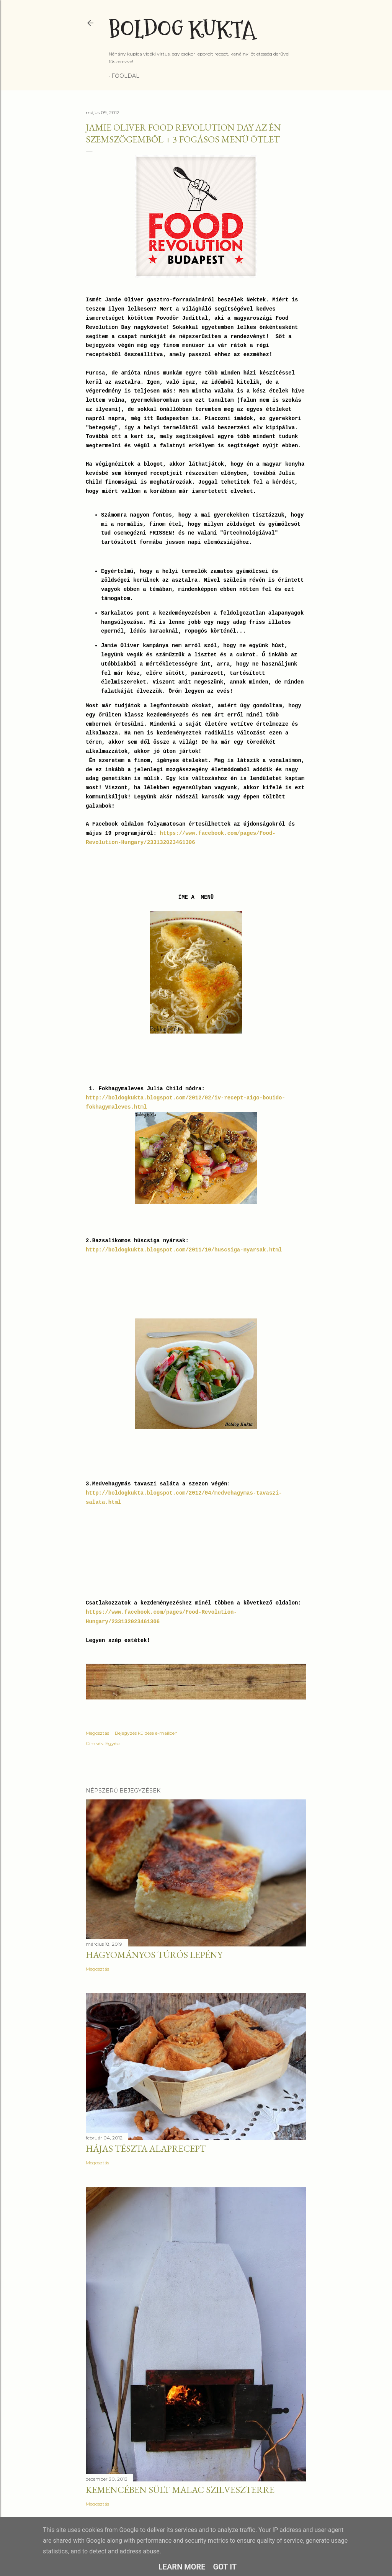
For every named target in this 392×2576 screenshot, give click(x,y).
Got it (225, 2566)
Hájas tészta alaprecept (146, 2148)
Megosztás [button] (97, 1733)
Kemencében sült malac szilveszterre (180, 2490)
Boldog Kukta (182, 30)
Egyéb (112, 1743)
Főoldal (125, 75)
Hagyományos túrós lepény (154, 1955)
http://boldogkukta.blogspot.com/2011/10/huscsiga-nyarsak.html (184, 1250)
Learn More (182, 2566)
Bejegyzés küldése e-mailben (146, 1733)
